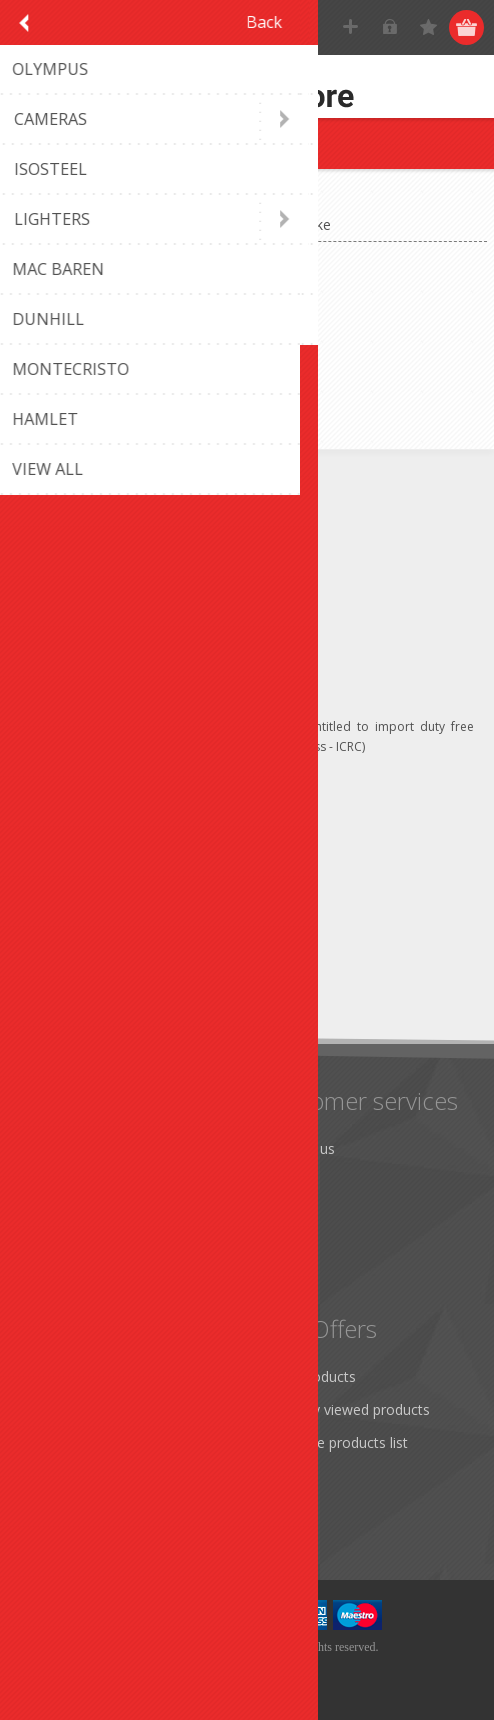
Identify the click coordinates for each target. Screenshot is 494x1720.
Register (351, 27)
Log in (390, 27)
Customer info (74, 1376)
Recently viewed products (347, 1409)
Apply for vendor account (109, 1508)
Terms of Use (72, 1214)
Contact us (300, 1148)
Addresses (61, 1409)
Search (287, 1475)
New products (310, 1376)
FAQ (279, 1181)
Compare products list (336, 1442)
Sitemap (291, 1214)
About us (57, 1280)
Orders (50, 1442)
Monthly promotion (91, 1148)
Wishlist (52, 1475)
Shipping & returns (87, 1181)
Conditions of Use (86, 1247)
